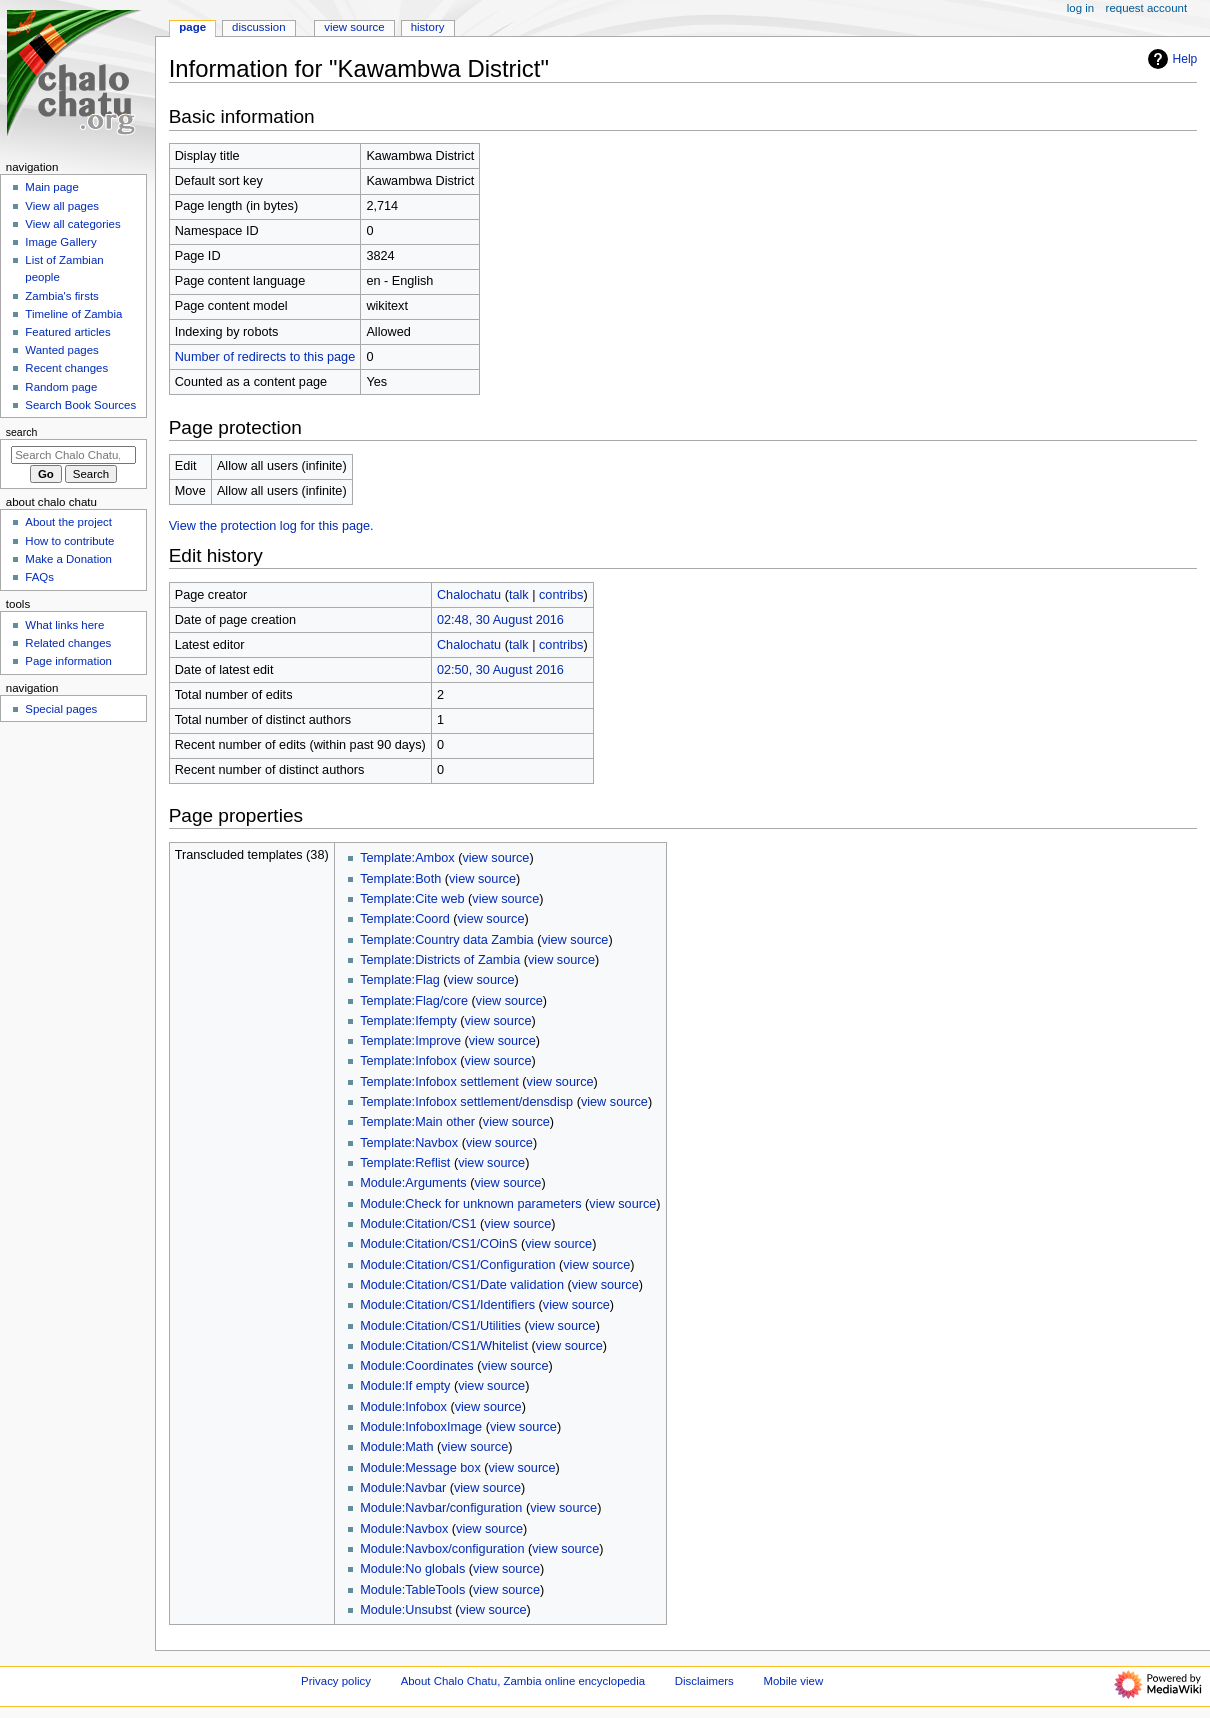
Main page (52, 187)
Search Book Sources (80, 405)
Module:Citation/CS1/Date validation (462, 1285)
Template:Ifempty (408, 1021)
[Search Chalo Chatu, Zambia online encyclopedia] (73, 455)
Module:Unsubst (406, 1610)
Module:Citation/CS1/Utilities (440, 1326)
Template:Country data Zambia (446, 940)
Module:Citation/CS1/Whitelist (444, 1346)
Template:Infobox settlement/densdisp (466, 1102)
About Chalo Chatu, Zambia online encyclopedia (523, 1681)
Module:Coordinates (417, 1366)
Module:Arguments (413, 1183)
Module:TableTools (412, 1590)
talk (519, 595)
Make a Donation (68, 559)
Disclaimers (704, 1681)
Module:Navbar (403, 1488)
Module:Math (396, 1447)
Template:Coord (405, 919)
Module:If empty (405, 1386)
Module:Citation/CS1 (418, 1224)
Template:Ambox (407, 858)
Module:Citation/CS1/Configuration (457, 1265)
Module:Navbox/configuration (442, 1549)
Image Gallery (60, 242)
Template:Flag (400, 980)
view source (495, 858)
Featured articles (67, 332)
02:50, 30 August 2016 (500, 670)
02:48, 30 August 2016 (500, 620)
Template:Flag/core (414, 1001)
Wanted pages (61, 350)
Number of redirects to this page (265, 357)
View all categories (72, 224)
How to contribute (69, 541)
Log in (1080, 8)
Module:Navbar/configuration (441, 1508)
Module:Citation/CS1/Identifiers (447, 1305)
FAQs (39, 577)
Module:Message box (420, 1468)
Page (192, 27)
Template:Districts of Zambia (440, 960)
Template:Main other (417, 1122)
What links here (64, 625)
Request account (1147, 8)
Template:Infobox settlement (439, 1082)
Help (1170, 59)
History (428, 27)
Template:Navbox (409, 1143)
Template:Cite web (412, 899)
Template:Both (400, 879)
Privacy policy (336, 1681)
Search (22, 432)
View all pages (62, 206)
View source (354, 27)
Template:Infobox (408, 1061)
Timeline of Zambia (73, 314)
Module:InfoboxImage (421, 1427)
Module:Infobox (403, 1407)
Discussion (258, 27)
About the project (68, 522)
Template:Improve (410, 1041)
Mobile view (794, 1681)
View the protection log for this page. (271, 526)
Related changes (68, 643)
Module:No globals (412, 1569)
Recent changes (66, 368)
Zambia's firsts (61, 296)
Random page (61, 387)
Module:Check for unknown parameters (470, 1204)
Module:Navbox (404, 1529)
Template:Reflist (405, 1163)
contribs (561, 595)
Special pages (61, 709)
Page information (68, 661)
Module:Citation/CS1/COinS (438, 1244)
